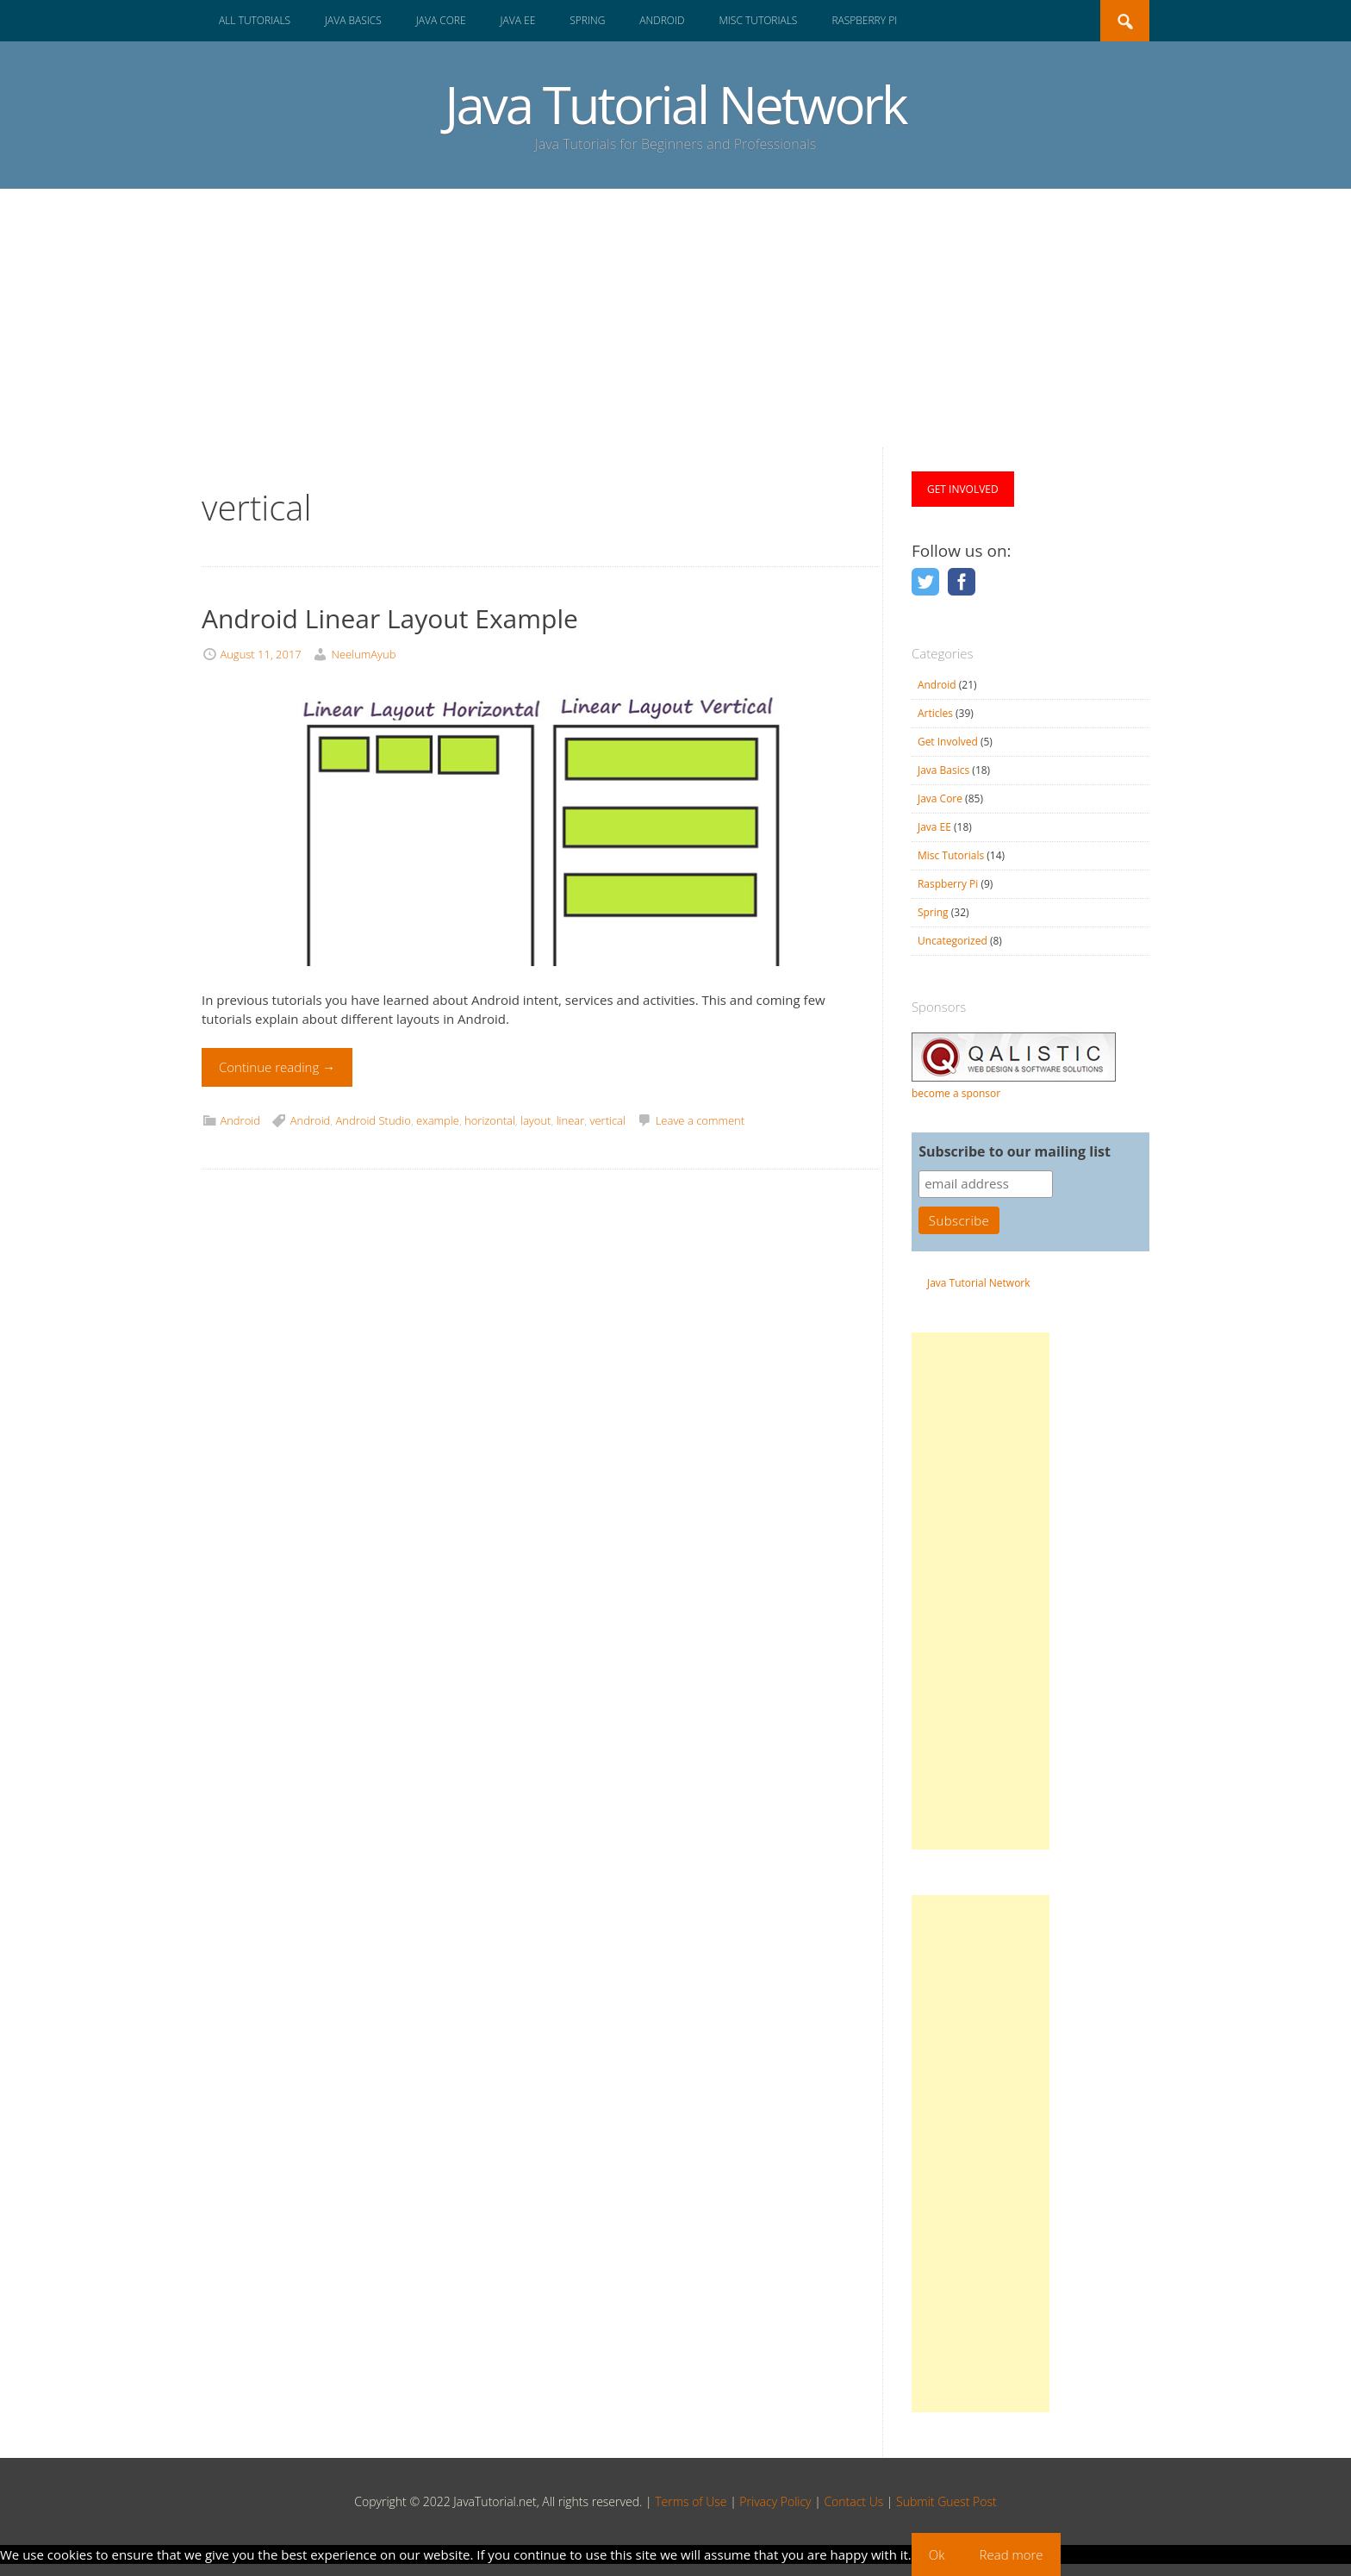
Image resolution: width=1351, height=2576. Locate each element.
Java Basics (353, 20)
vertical (607, 1120)
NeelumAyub (364, 654)
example (437, 1120)
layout (535, 1120)
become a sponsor (956, 1093)
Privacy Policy (775, 2501)
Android (661, 20)
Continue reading (277, 1067)
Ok (937, 2554)
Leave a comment (700, 1120)
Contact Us (853, 2501)
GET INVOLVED (963, 489)
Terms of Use (690, 2501)
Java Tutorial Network (675, 104)
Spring (587, 20)
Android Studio (373, 1120)
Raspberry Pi (864, 20)
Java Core (441, 20)
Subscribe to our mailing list (1014, 1151)
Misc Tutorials (758, 20)
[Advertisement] (675, 318)
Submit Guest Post (946, 2501)
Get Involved (948, 741)
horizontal (489, 1120)
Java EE (518, 20)
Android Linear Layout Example (390, 618)
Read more (1011, 2554)
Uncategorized (952, 940)
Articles (935, 713)
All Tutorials (254, 20)
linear (571, 1120)
